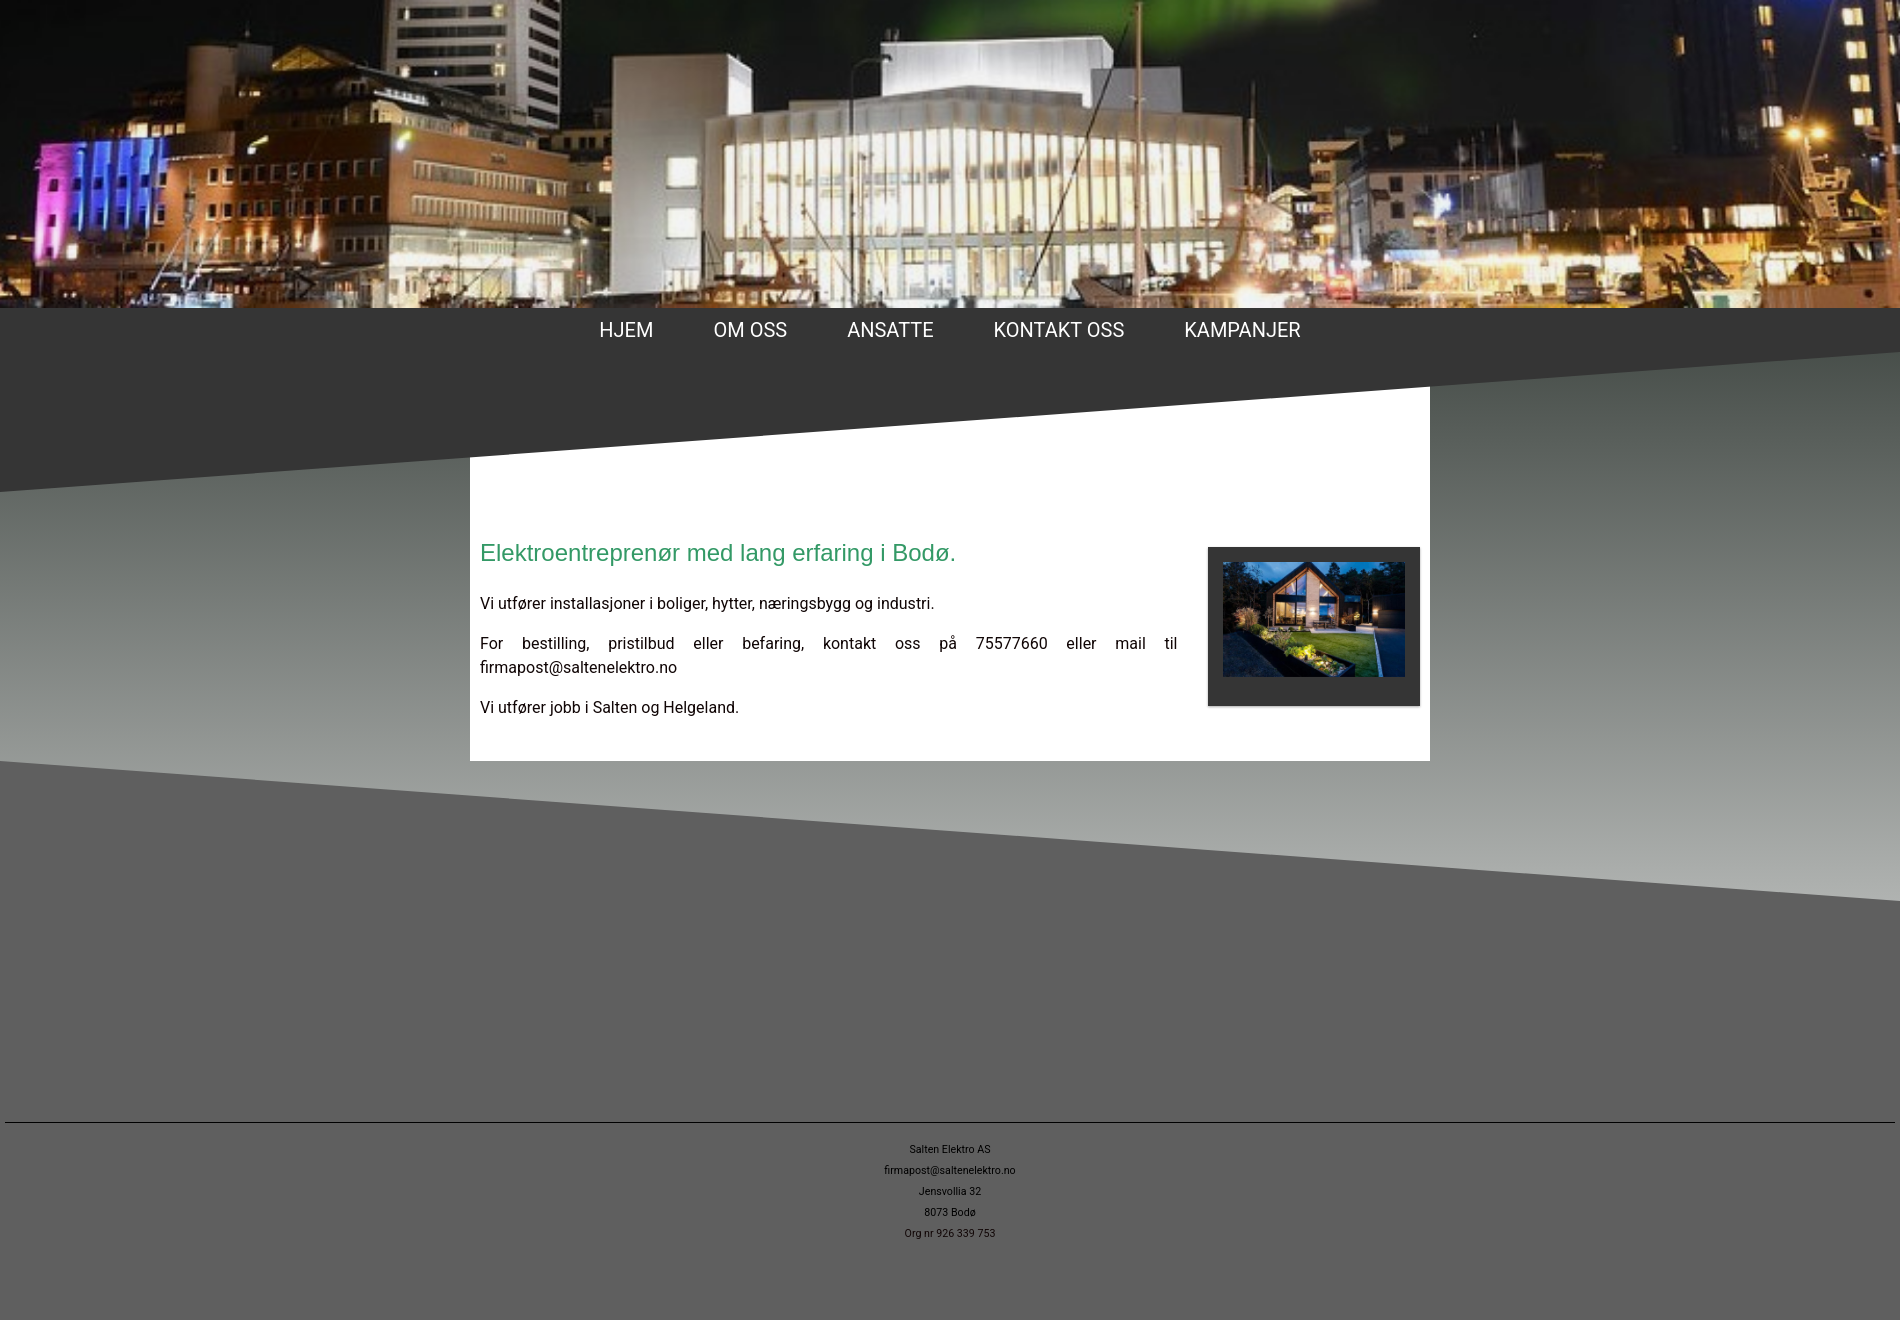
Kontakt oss (1059, 330)
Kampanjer (1242, 330)
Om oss (750, 330)
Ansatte (890, 330)
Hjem (626, 330)
